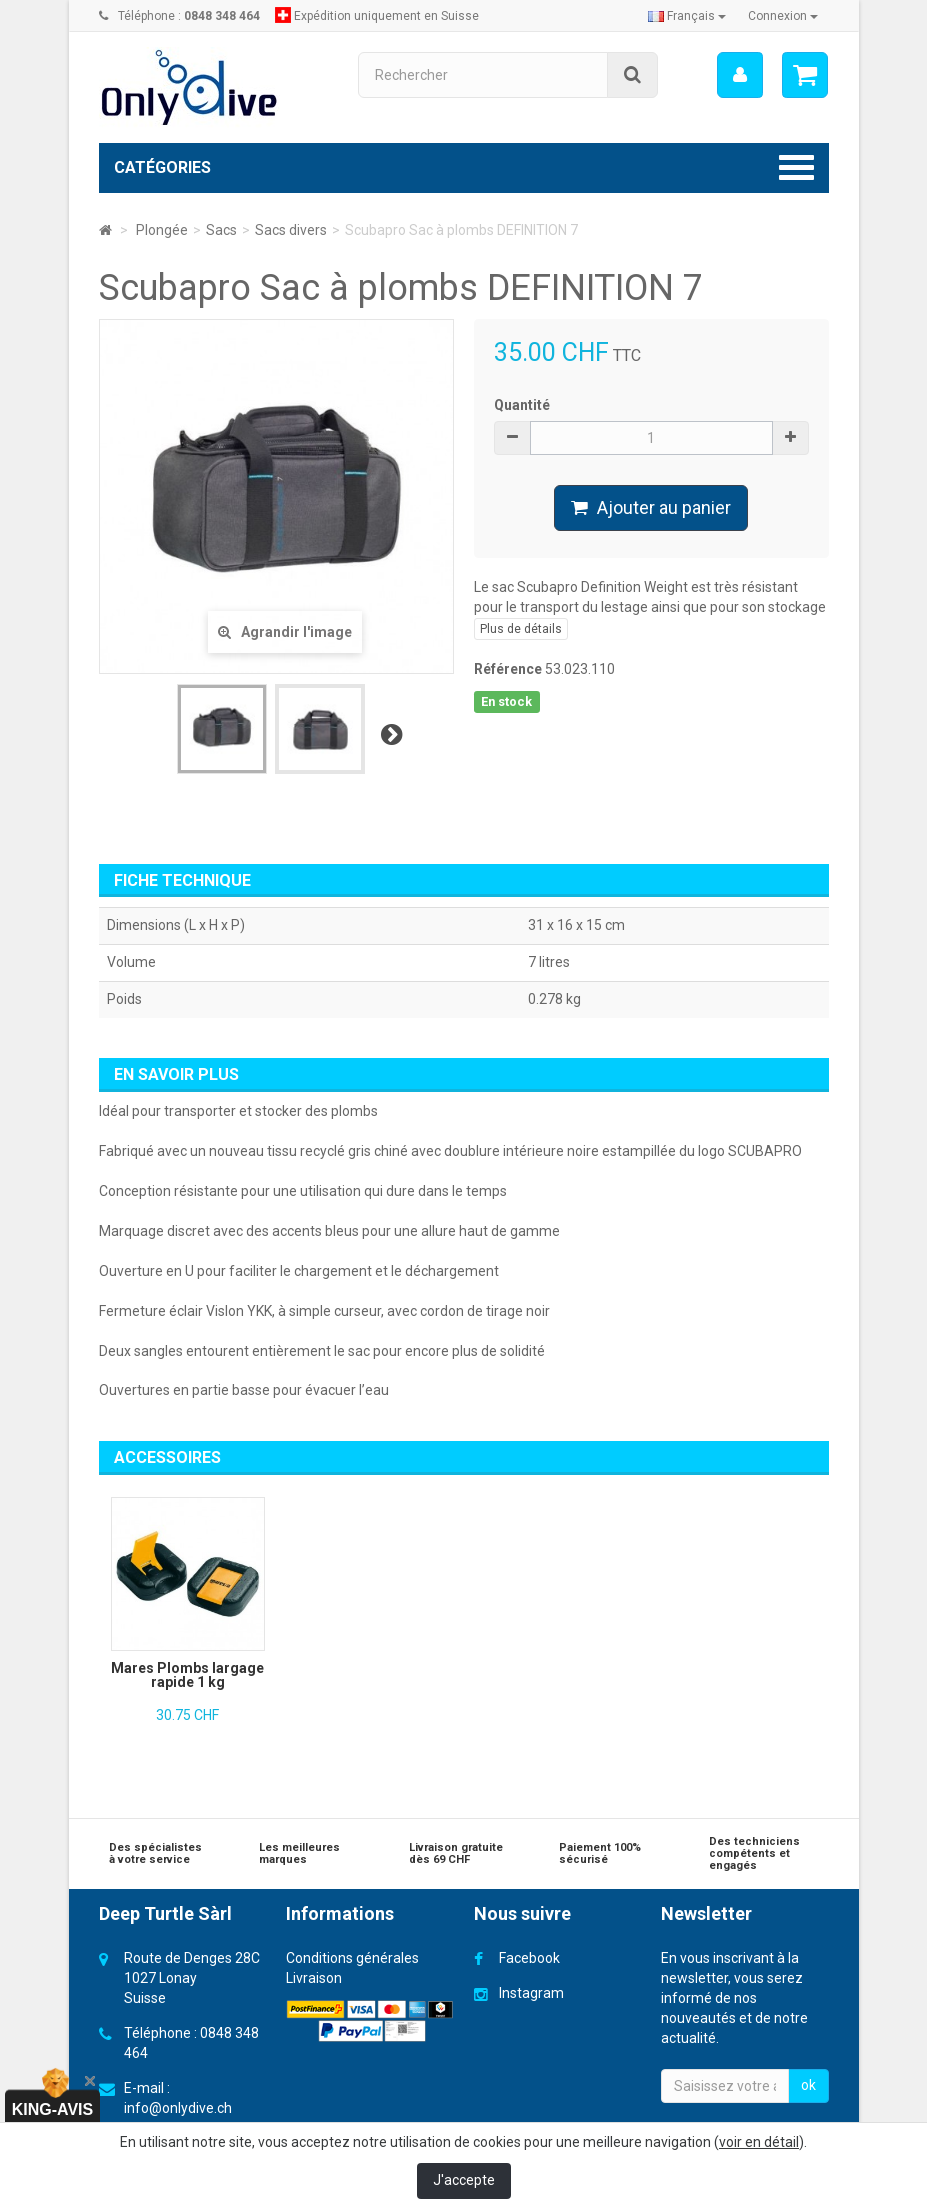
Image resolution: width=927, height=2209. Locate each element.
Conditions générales (352, 1958)
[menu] (739, 75)
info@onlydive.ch (178, 2108)
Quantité (522, 405)
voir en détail (759, 2142)
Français (687, 16)
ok (808, 2085)
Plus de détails (521, 629)
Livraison (314, 1978)
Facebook (529, 1958)
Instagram (531, 1993)
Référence (508, 669)
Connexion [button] (783, 16)
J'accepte (464, 2180)
